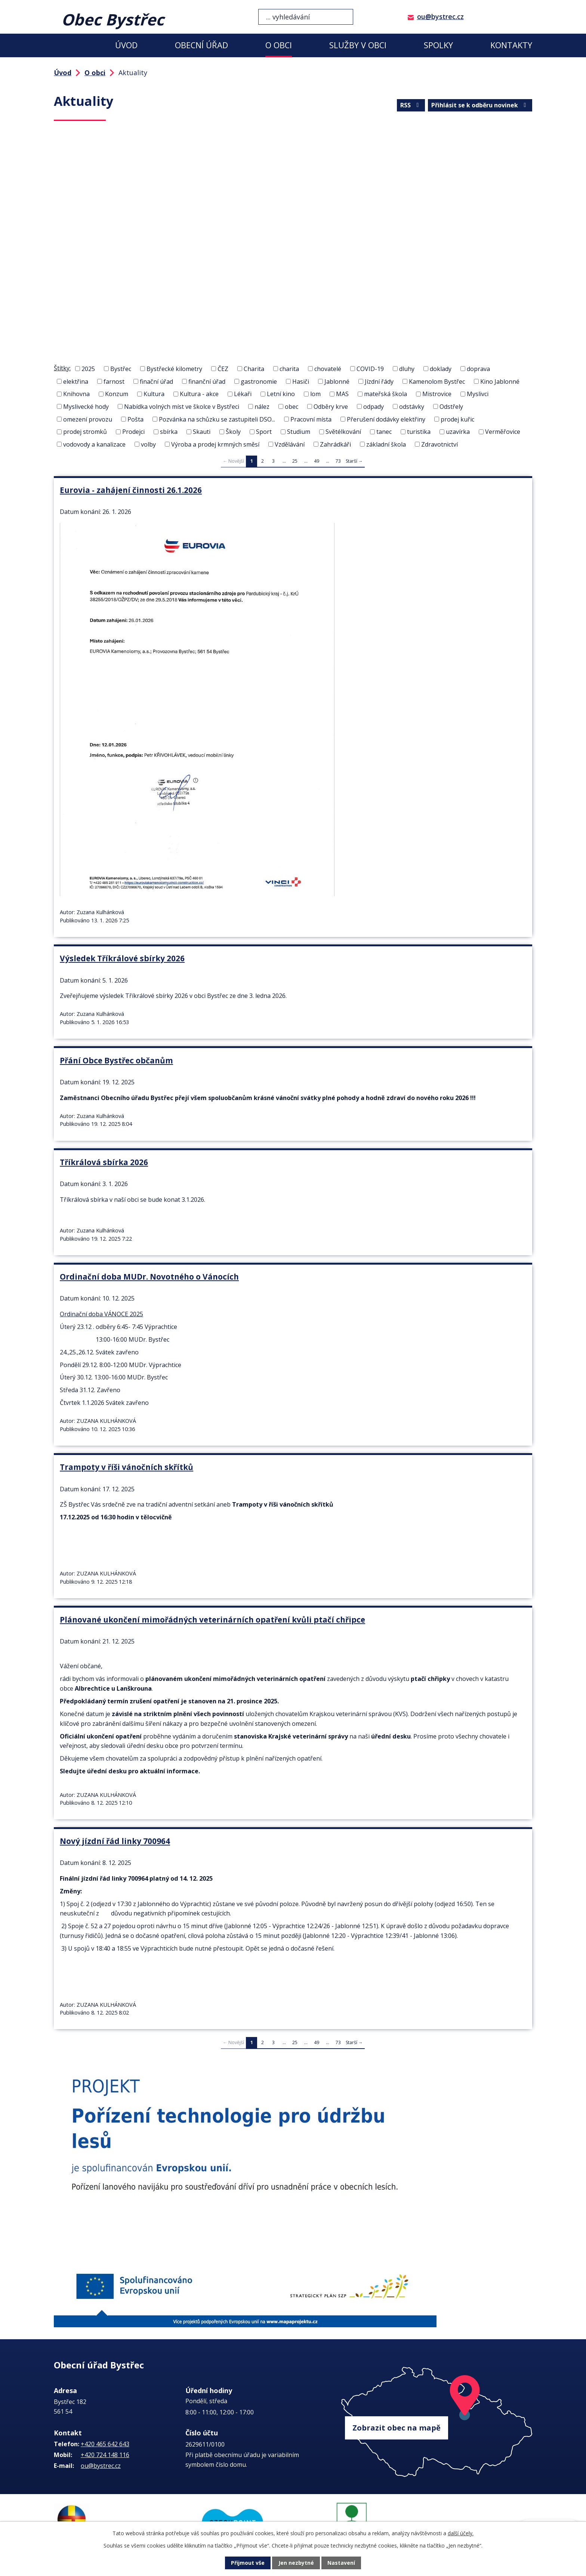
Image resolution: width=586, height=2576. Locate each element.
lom (315, 394)
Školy (233, 432)
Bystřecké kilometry (174, 369)
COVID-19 (370, 369)
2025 (88, 369)
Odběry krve (331, 406)
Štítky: (62, 368)
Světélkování (343, 432)
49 (316, 461)
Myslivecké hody (86, 406)
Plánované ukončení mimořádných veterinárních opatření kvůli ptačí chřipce (212, 1615)
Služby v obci (357, 45)
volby (148, 444)
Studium (298, 432)
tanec (384, 432)
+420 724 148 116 (105, 2447)
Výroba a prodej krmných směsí (215, 444)
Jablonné (336, 381)
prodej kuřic (457, 419)
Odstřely (451, 406)
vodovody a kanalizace (94, 444)
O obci (278, 45)
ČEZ (223, 369)
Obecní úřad (201, 45)
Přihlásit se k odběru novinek (479, 105)
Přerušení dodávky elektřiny (386, 419)
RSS (410, 105)
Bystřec (120, 369)
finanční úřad (206, 381)
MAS (342, 394)
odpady (373, 406)
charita (289, 369)
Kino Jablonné (499, 381)
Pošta (135, 419)
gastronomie (259, 381)
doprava (478, 369)
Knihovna (76, 394)
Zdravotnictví (439, 444)
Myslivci (477, 394)
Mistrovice (436, 394)
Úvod (126, 45)
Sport (264, 432)
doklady (440, 369)
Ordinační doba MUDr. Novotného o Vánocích (149, 1274)
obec (291, 406)
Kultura (154, 394)
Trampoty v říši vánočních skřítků (126, 1463)
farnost (114, 381)
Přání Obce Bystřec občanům (116, 1059)
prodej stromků (85, 432)
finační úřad (156, 381)
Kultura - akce (199, 394)
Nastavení (341, 2563)
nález (262, 406)
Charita (254, 369)
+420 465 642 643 (105, 2436)
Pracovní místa (310, 419)
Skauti (201, 432)
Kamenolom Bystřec (437, 381)
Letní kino (281, 394)
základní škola (386, 444)
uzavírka (458, 432)
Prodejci (133, 432)
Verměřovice (502, 432)
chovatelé (327, 369)
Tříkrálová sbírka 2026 (104, 1160)
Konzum (116, 394)
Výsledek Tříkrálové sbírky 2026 (122, 958)
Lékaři (243, 394)
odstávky (411, 406)
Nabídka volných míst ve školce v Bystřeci (181, 406)
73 (338, 461)
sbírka (169, 432)
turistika (419, 432)
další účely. (461, 2533)
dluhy (406, 369)
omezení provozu (87, 419)
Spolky (438, 45)
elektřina (75, 381)
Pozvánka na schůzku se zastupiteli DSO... (217, 419)
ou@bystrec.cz (440, 16)
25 (294, 461)
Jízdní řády (379, 381)
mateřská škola (385, 394)
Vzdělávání (290, 444)
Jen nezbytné (296, 2563)
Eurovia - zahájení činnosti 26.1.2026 (131, 490)
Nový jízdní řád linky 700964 (115, 1834)
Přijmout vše (248, 2563)
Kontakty (511, 45)
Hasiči (300, 381)
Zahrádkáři (335, 444)
